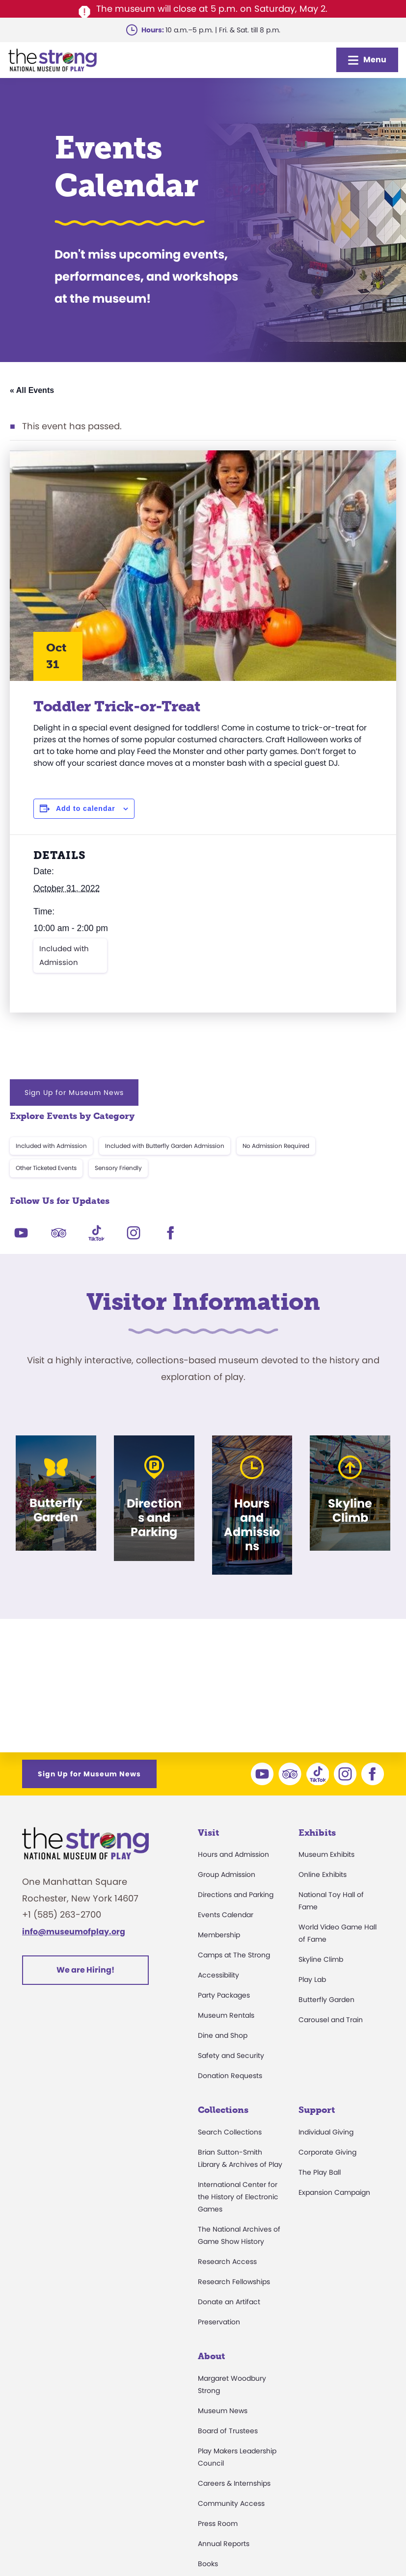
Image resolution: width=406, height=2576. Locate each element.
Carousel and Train (330, 2020)
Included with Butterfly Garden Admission (164, 1146)
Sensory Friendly (118, 1168)
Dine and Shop (222, 2035)
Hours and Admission (233, 1854)
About (211, 2356)
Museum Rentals (226, 2015)
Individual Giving (325, 2132)
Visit (208, 1832)
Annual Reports (223, 2544)
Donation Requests (230, 2076)
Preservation (219, 2322)
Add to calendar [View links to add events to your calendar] (85, 808)
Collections (223, 2110)
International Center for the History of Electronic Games (238, 2197)
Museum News (222, 2411)
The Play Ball (319, 2172)
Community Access (231, 2503)
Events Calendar (225, 1915)
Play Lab (312, 1979)
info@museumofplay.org (73, 1931)
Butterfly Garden (326, 1999)
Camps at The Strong (234, 1955)
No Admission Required (276, 1146)
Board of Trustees (228, 2431)
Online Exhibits (322, 1874)
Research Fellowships (234, 2282)
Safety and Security (231, 2055)
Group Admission (226, 1874)
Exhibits (317, 1832)
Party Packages (224, 1995)
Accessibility (218, 1975)
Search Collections (230, 2132)
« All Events (32, 390)
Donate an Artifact (229, 2302)
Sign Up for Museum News (74, 1092)
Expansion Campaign (334, 2192)
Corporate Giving (327, 2152)
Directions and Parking (235, 1894)
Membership (219, 1935)
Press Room (218, 2523)
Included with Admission (64, 955)
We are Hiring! (85, 1970)
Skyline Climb (320, 1959)
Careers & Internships (234, 2483)
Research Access (227, 2261)
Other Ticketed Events (46, 1168)
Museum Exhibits (326, 1854)
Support (316, 2110)
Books (208, 2564)
